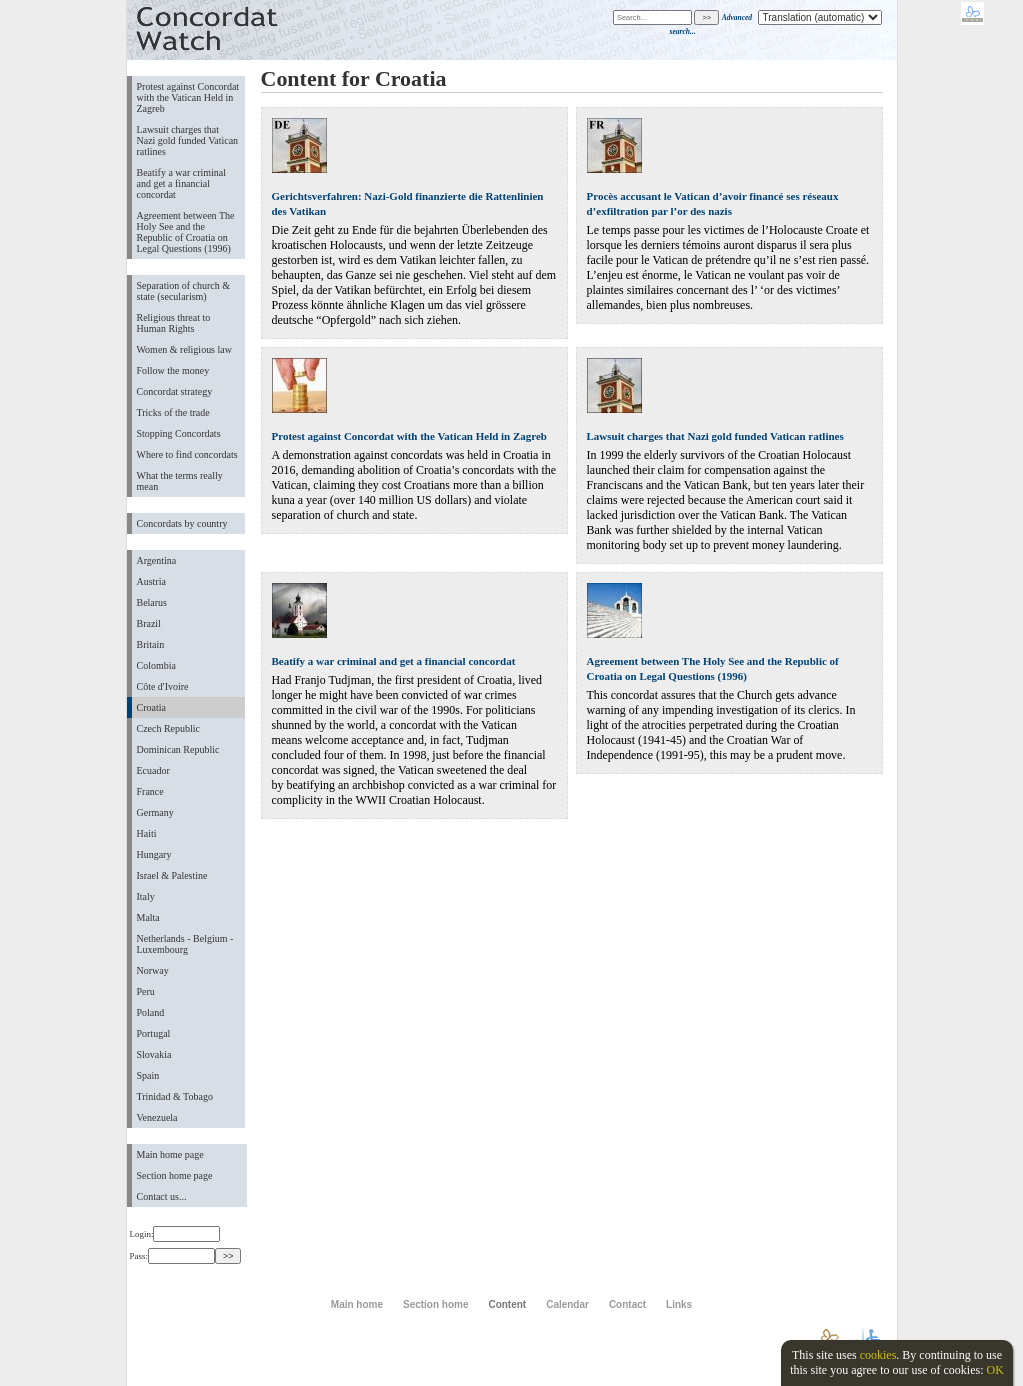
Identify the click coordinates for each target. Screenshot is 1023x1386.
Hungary (154, 854)
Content (507, 1304)
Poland (151, 1012)
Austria (151, 581)
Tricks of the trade (173, 412)
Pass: (172, 1256)
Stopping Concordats (179, 433)
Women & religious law (184, 349)
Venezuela (157, 1117)
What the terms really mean (180, 481)
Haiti (147, 833)
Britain (151, 644)
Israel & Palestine (172, 875)
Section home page (175, 1175)
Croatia (151, 707)
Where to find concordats (187, 454)
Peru (146, 991)
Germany (155, 812)
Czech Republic (169, 728)
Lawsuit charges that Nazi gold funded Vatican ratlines (188, 140)
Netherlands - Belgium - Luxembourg (185, 944)
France (150, 791)
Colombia (156, 665)
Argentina (157, 560)
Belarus (152, 602)
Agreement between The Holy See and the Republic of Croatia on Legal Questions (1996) (186, 232)
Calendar (567, 1304)
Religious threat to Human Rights (174, 323)
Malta (148, 917)
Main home (357, 1304)
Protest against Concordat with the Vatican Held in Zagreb (188, 97)
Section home (435, 1304)
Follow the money (173, 370)
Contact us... (162, 1196)
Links (679, 1304)
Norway (153, 970)
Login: (175, 1234)
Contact (627, 1304)
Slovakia (154, 1054)
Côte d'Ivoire (163, 686)
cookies (878, 1355)
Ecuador (153, 770)
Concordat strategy (175, 391)
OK (994, 1370)
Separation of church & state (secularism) (183, 291)
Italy (146, 896)
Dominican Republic (178, 749)
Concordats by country (182, 523)
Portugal (154, 1033)
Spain (148, 1075)
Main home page (170, 1154)
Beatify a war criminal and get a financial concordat (182, 183)
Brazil (149, 623)
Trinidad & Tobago (175, 1096)
